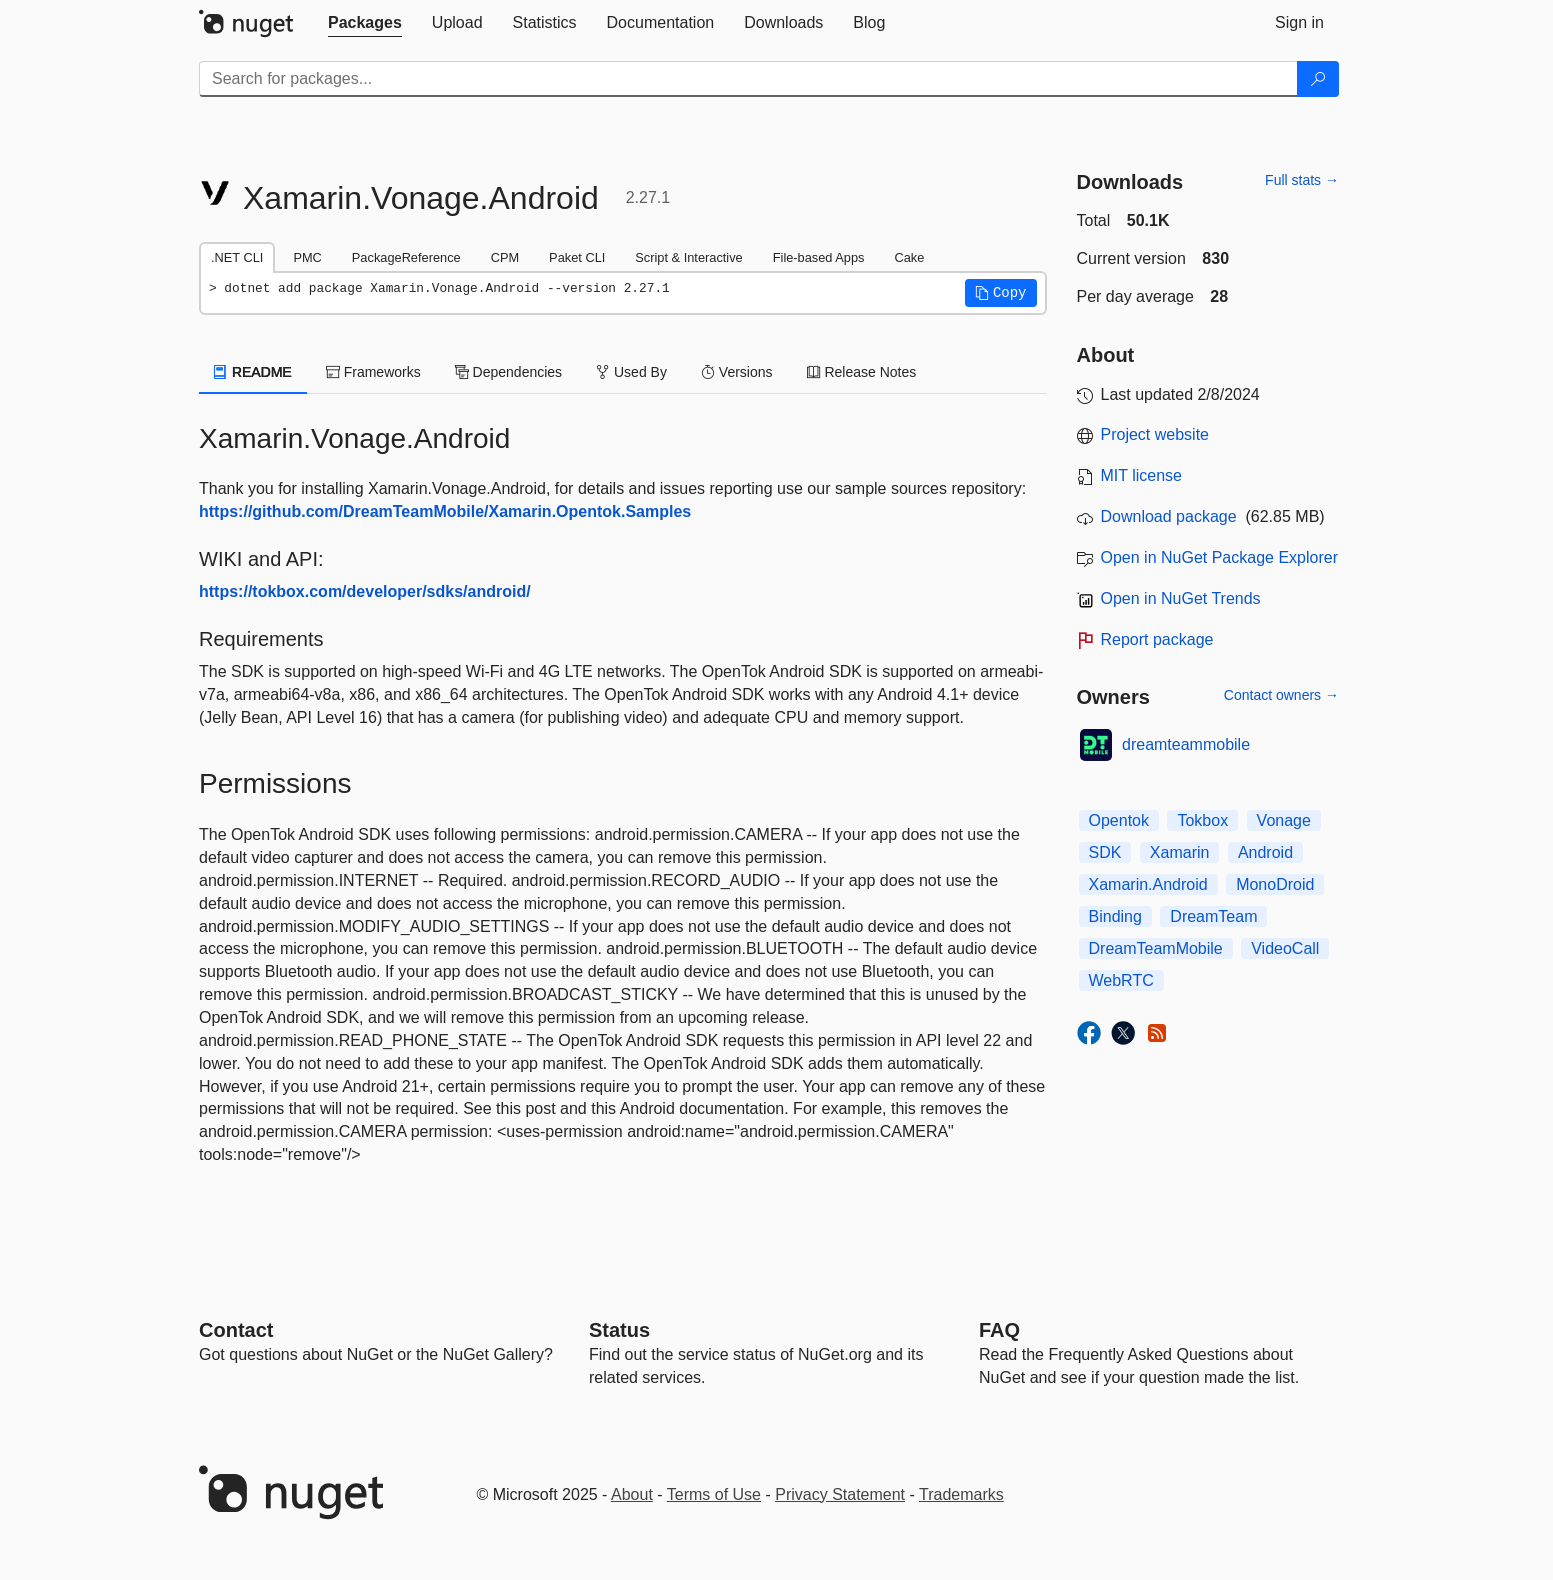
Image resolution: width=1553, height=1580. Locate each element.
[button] (1001, 293)
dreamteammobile (1186, 744)
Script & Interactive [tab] (688, 257)
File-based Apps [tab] (819, 257)
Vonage (1284, 820)
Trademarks (961, 1494)
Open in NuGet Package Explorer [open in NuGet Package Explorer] (1219, 557)
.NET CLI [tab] (237, 257)
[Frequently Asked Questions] (999, 1330)
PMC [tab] (307, 257)
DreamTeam (1213, 916)
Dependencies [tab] (508, 372)
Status (619, 1330)
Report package (1157, 639)
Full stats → (1302, 180)
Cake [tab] (909, 257)
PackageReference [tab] (406, 257)
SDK (1105, 852)
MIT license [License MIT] (1142, 475)
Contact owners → (1281, 695)
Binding (1115, 916)
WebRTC (1121, 980)
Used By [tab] (631, 372)
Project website (1155, 434)
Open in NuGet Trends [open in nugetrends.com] (1181, 598)
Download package (1169, 516)
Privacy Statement (840, 1494)
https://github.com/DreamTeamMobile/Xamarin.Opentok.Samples (445, 511)
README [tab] (253, 372)
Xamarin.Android (1148, 884)
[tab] (365, 23)
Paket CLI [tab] (577, 257)
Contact (236, 1330)
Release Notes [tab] (862, 372)
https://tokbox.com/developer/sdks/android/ (365, 591)
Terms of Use (714, 1494)
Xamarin (1180, 852)
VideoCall (1285, 948)
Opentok (1119, 820)
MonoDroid (1275, 884)
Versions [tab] (737, 372)
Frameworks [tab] (373, 372)
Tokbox (1202, 820)
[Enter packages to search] (748, 79)
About (632, 1494)
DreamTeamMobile (1156, 948)
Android (1265, 852)
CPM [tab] (505, 257)
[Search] (1318, 79)
